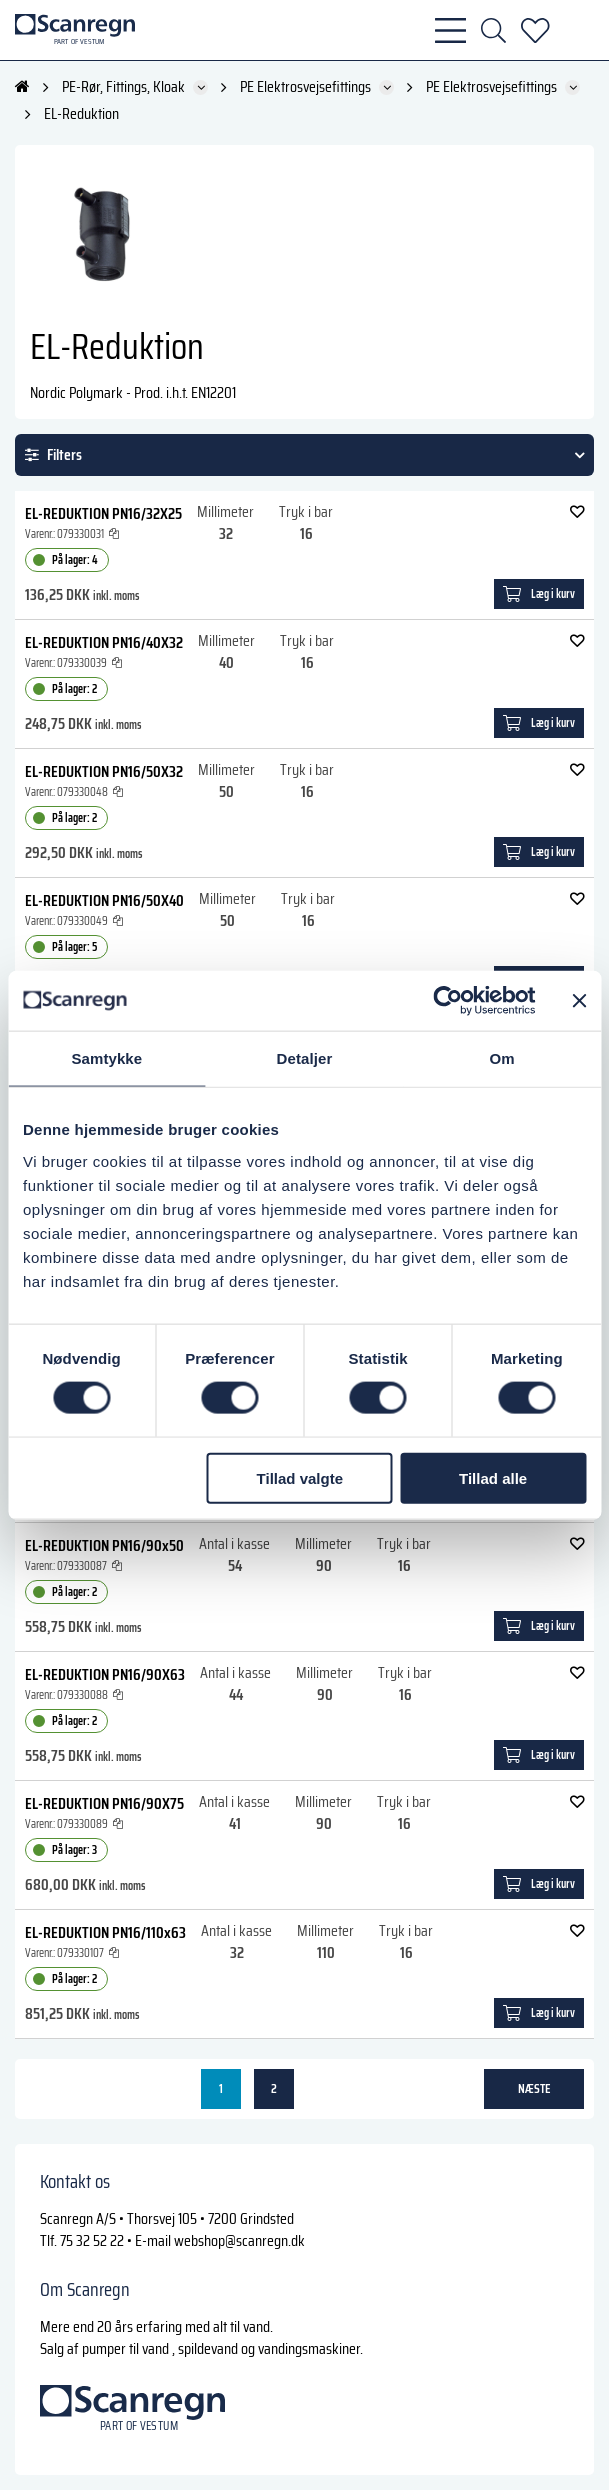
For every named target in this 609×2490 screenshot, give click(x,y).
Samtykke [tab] (106, 1058)
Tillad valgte (300, 1477)
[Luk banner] (579, 1001)
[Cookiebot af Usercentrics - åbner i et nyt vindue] (447, 1001)
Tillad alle (493, 1477)
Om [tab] (502, 1058)
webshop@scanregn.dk (239, 2240)
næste (534, 2088)
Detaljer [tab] (305, 1058)
